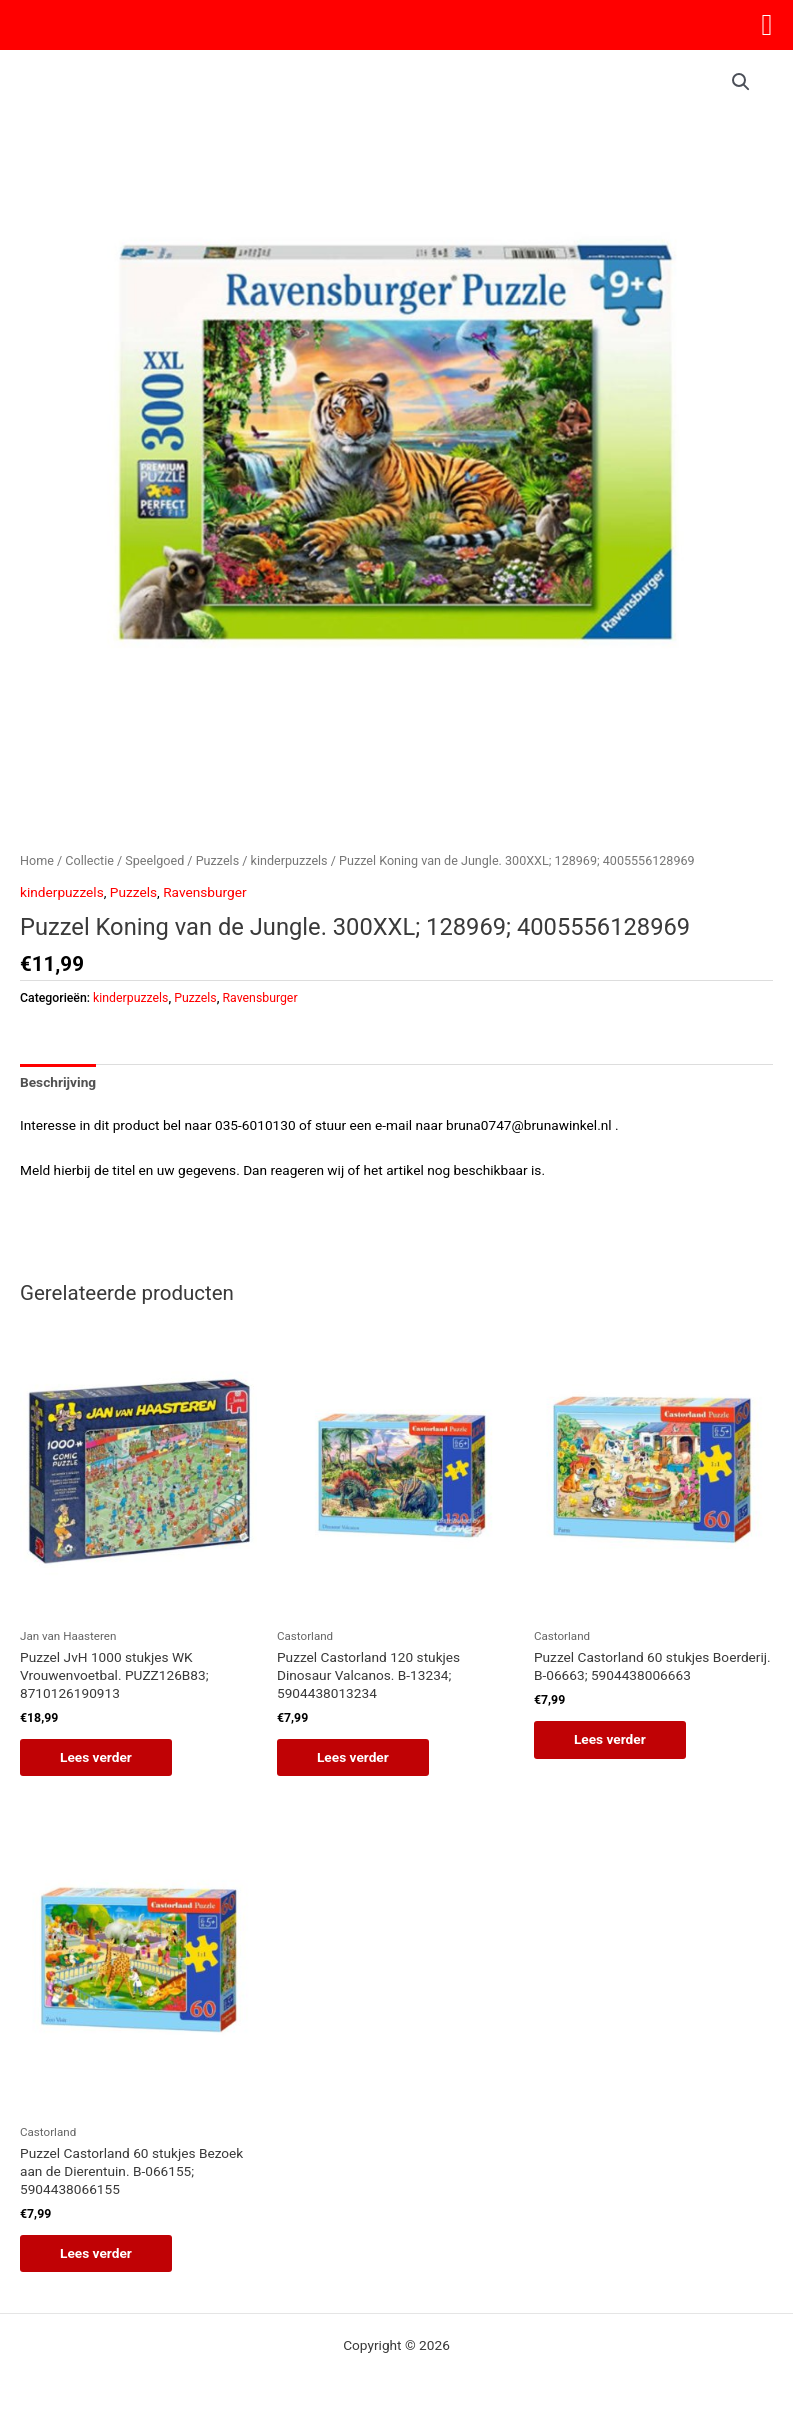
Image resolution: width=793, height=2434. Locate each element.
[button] (741, 82)
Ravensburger (204, 892)
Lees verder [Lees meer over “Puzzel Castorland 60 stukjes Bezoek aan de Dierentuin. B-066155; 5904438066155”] (96, 2253)
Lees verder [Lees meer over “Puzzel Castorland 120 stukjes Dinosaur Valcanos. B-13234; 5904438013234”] (353, 1757)
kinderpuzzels (289, 860)
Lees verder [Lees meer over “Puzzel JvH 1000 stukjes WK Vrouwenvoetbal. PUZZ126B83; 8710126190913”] (96, 1757)
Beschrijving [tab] (58, 1082)
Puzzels (217, 860)
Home (37, 860)
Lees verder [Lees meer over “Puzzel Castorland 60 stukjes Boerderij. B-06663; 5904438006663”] (610, 1739)
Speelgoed (154, 860)
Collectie (89, 860)
